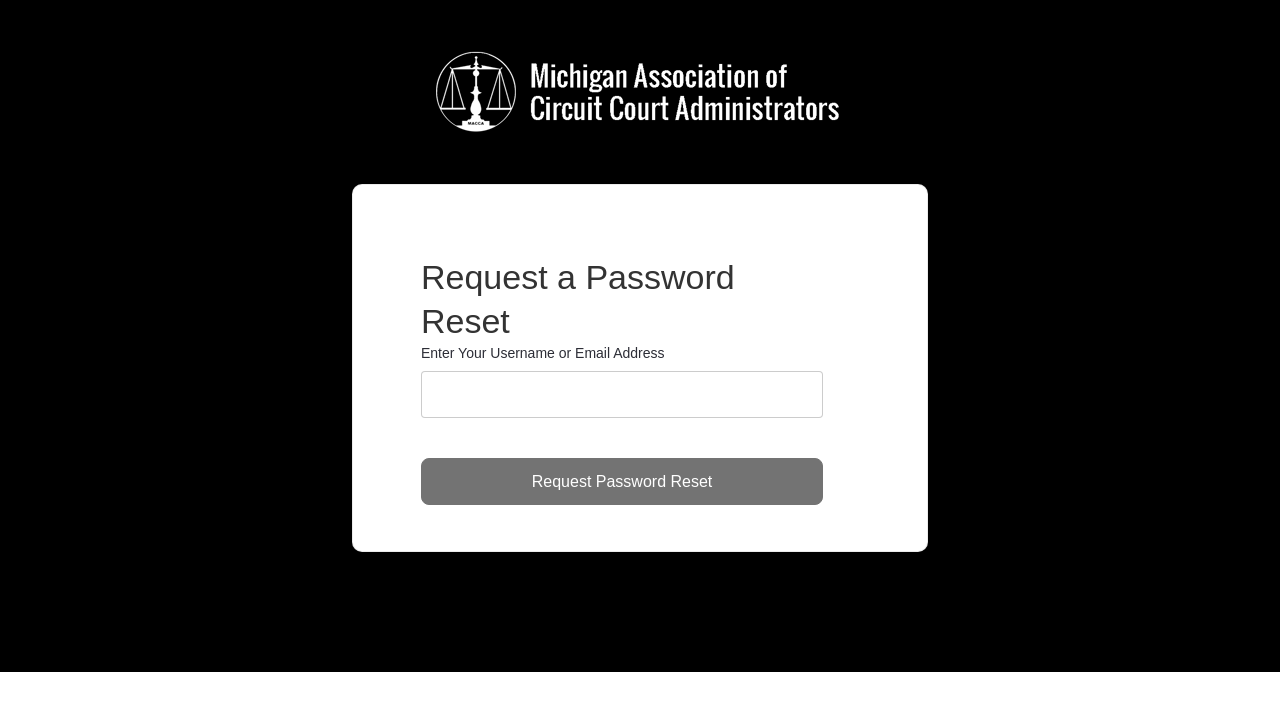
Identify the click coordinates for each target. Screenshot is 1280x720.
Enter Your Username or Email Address (543, 353)
